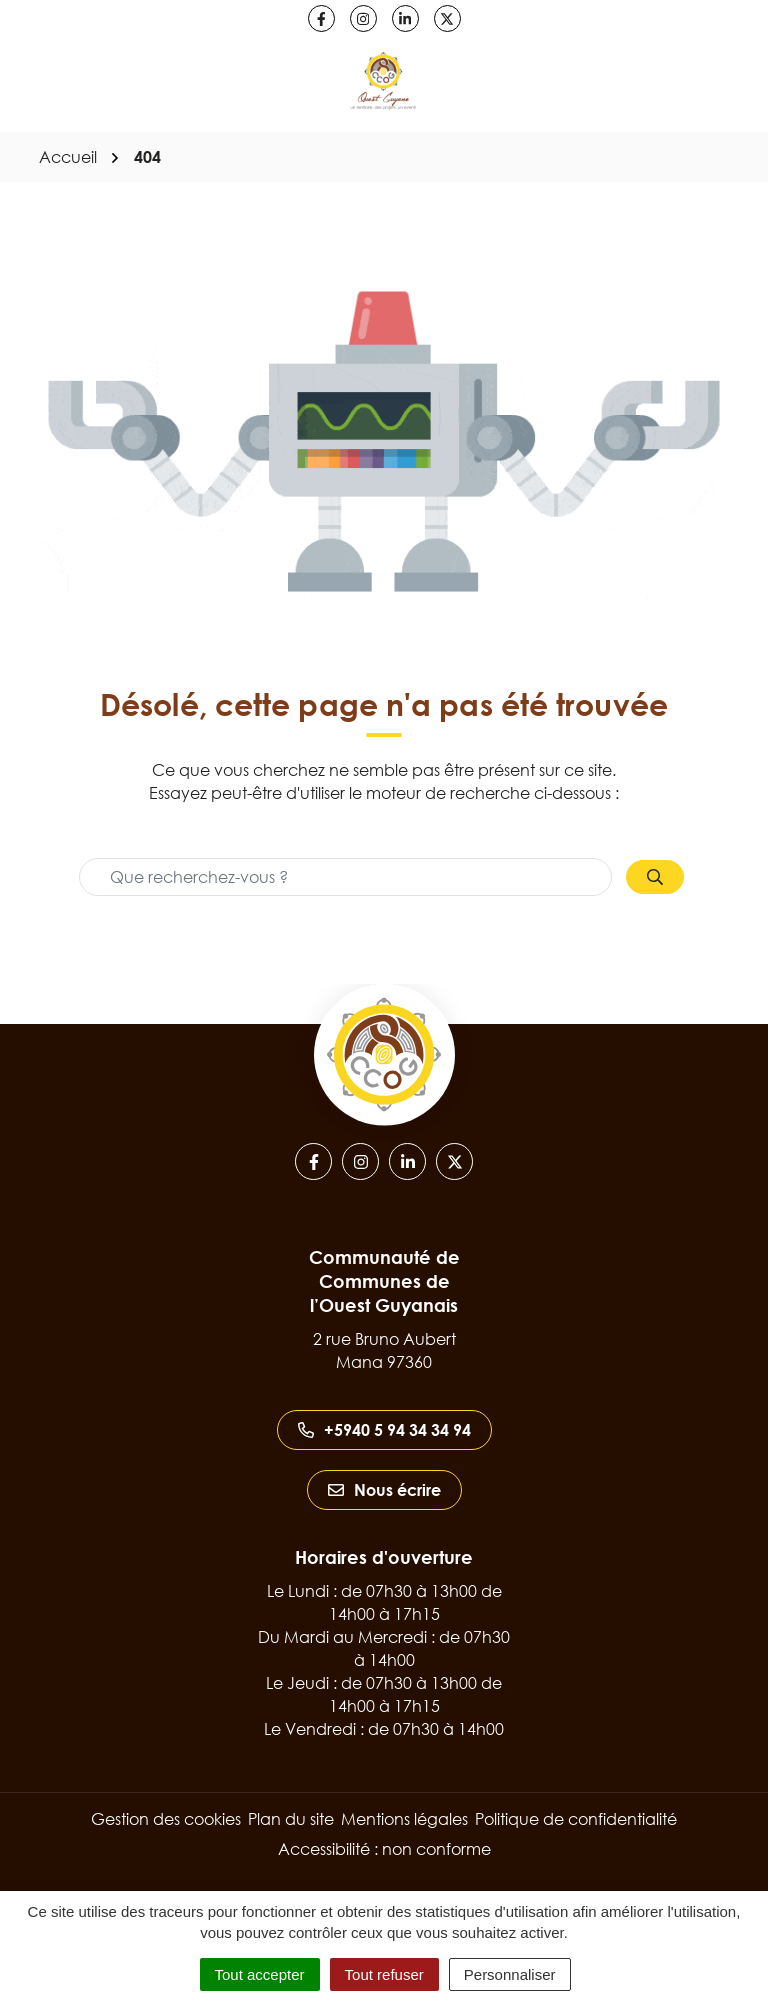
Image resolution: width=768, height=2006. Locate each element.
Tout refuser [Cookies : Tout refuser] (384, 1974)
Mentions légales (404, 1819)
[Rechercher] (655, 877)
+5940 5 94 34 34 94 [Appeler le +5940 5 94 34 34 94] (384, 1430)
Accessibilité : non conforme (384, 1849)
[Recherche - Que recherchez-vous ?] (345, 877)
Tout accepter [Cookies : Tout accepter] (260, 1974)
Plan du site (291, 1819)
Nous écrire (384, 1490)
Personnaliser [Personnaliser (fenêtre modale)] (510, 1974)
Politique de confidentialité (576, 1819)
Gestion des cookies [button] (166, 1819)
